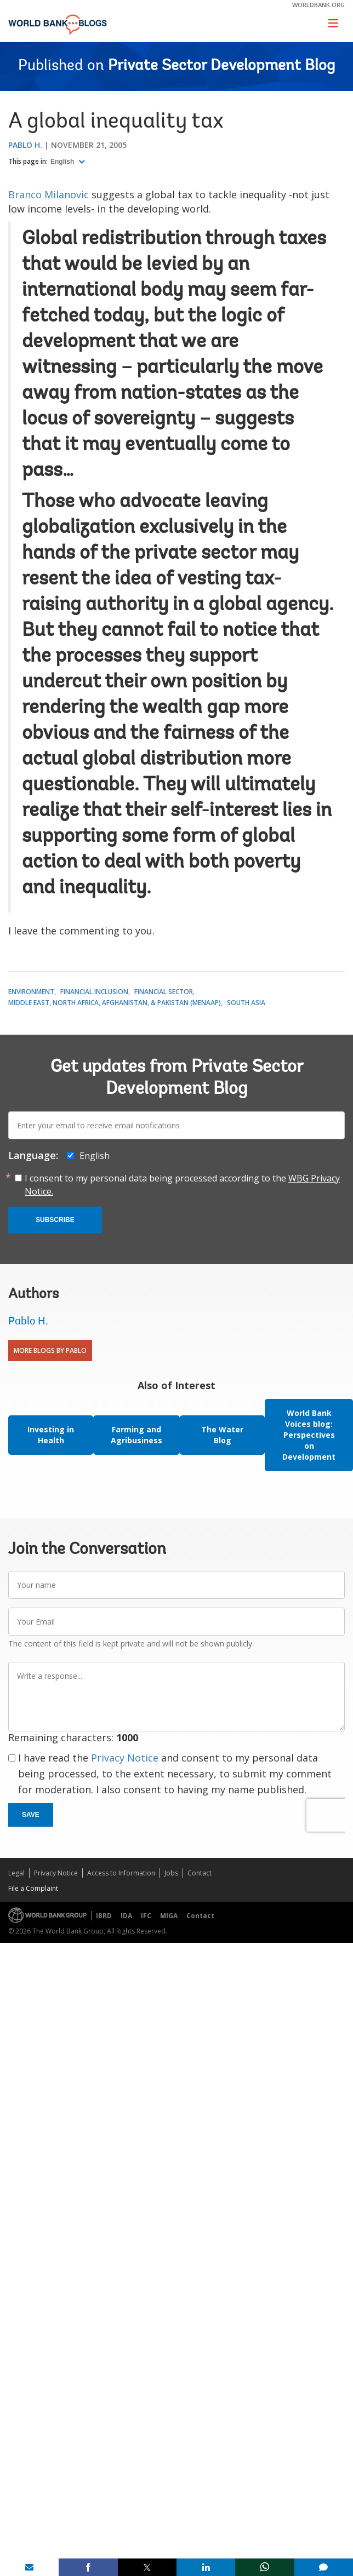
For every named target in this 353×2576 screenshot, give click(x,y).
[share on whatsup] (264, 2567)
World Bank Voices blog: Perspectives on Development (308, 1435)
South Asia (246, 1002)
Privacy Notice (124, 1757)
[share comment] (323, 2567)
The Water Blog (222, 1434)
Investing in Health (50, 1434)
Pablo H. (25, 145)
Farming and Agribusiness (136, 1434)
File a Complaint (33, 1888)
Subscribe (55, 1220)
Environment (31, 991)
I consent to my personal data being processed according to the (182, 1184)
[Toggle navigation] (333, 23)
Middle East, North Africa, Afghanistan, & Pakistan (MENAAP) (114, 1002)
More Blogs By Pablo (50, 1350)
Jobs (171, 1873)
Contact (199, 1873)
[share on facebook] (88, 2567)
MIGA (169, 1915)
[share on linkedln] (205, 2567)
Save (30, 1814)
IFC (146, 1915)
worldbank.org (318, 5)
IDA (126, 1915)
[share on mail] (29, 2567)
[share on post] (147, 2567)
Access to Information (121, 1873)
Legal (16, 1873)
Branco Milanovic (48, 194)
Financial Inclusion (94, 991)
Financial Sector (163, 991)
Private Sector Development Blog (221, 66)
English (63, 161)
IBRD (104, 1915)
